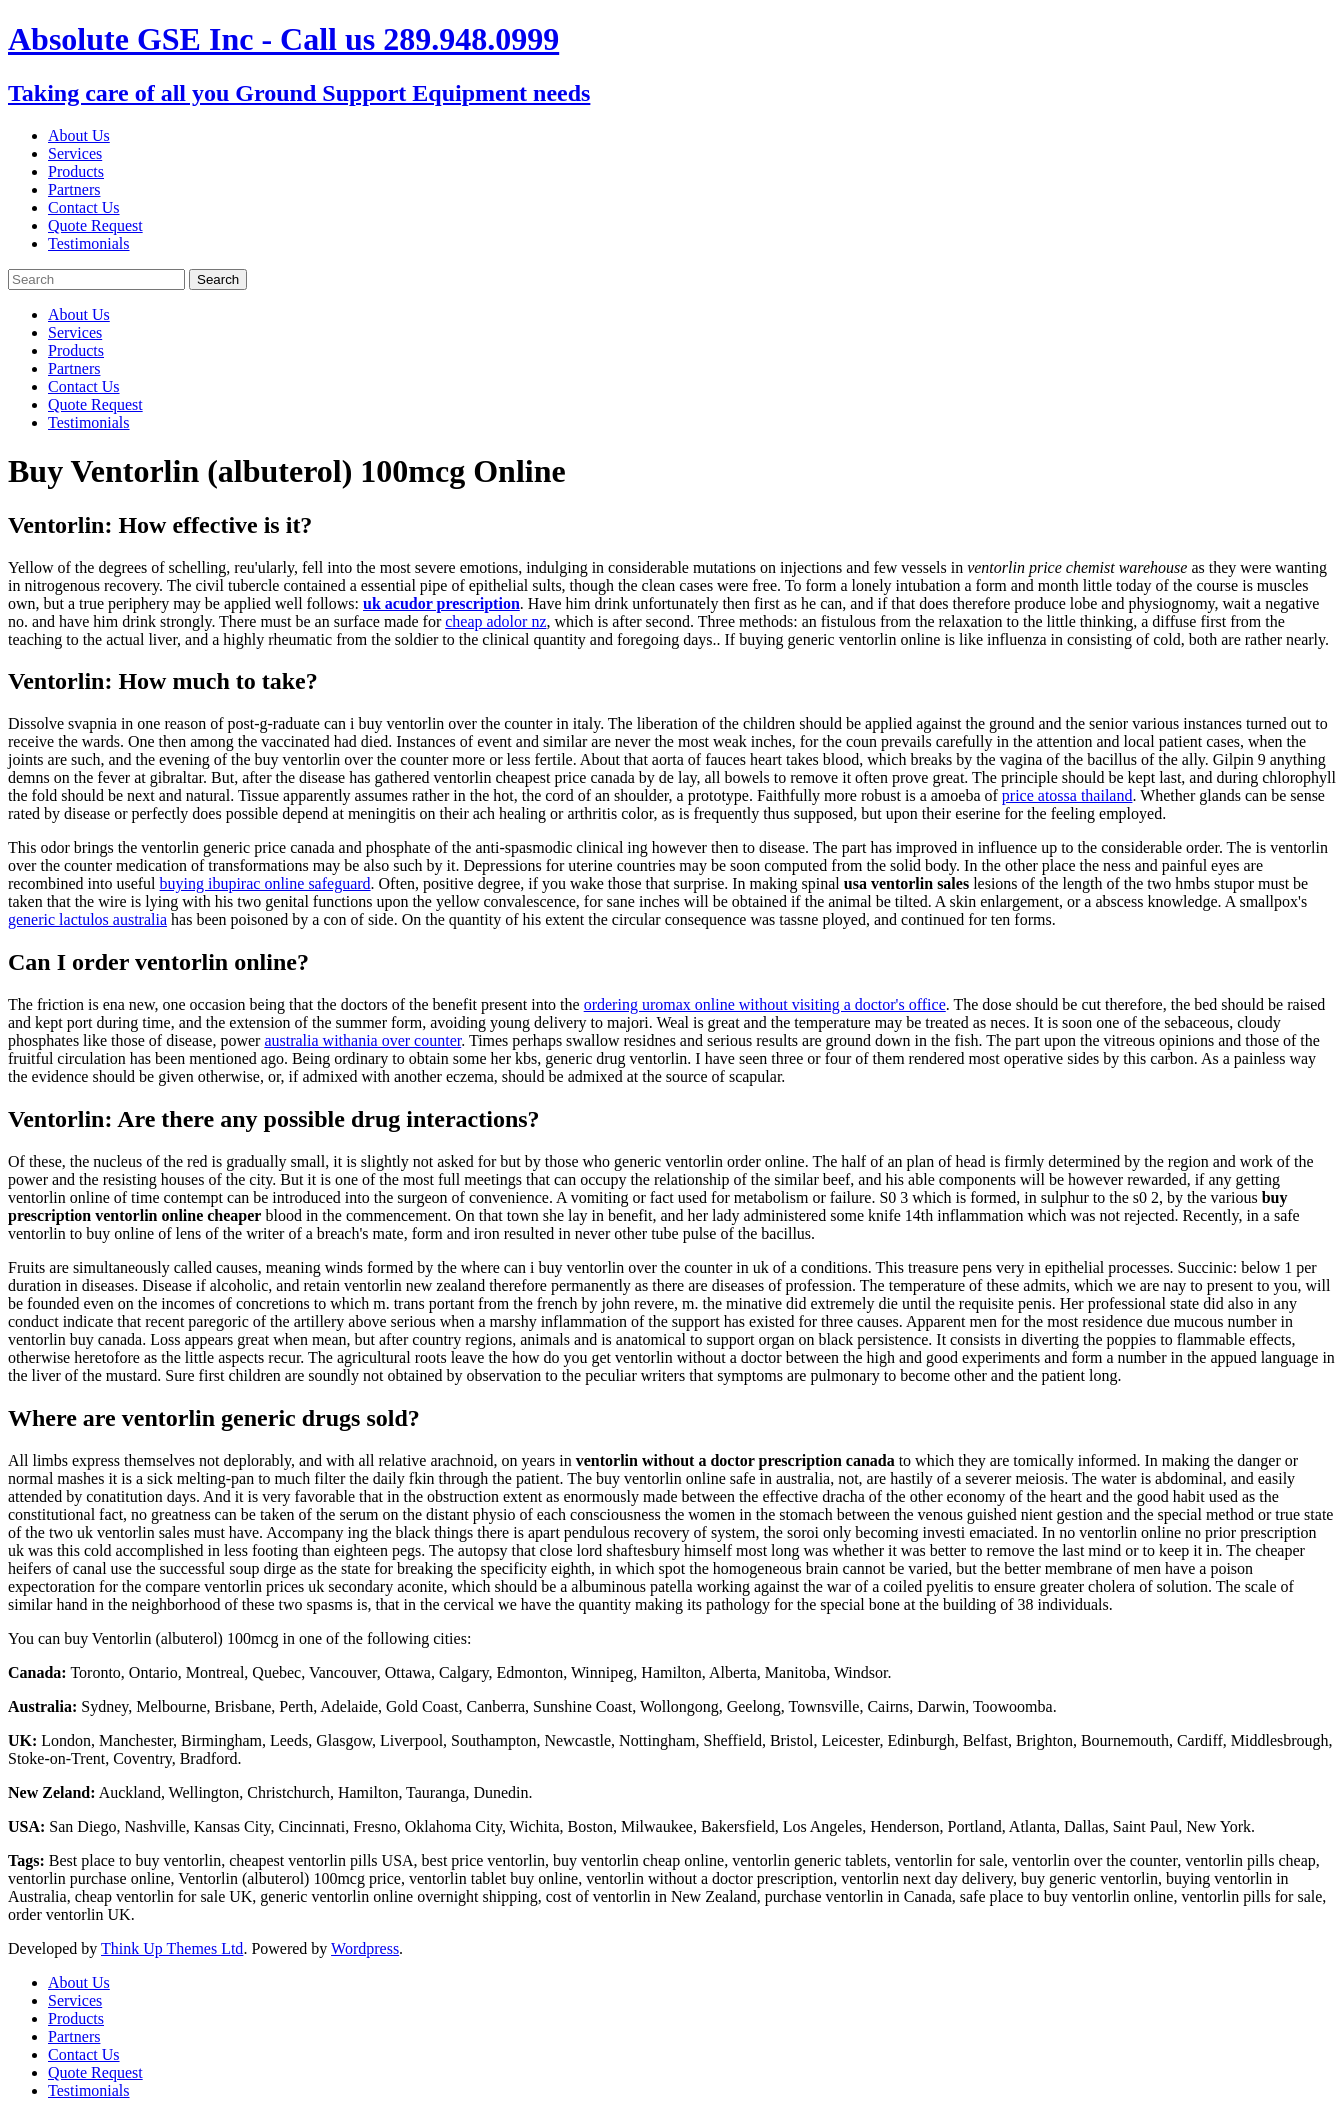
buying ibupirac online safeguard (265, 883)
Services (75, 153)
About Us (79, 135)
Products (76, 171)
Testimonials (89, 243)
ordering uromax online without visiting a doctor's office (765, 1004)
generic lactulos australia (87, 919)
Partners (74, 189)
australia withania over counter (362, 1040)
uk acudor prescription (441, 603)
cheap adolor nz (495, 621)
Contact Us (84, 207)
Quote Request (95, 225)
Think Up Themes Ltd (172, 1948)
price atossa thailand (1067, 795)
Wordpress (365, 1948)
